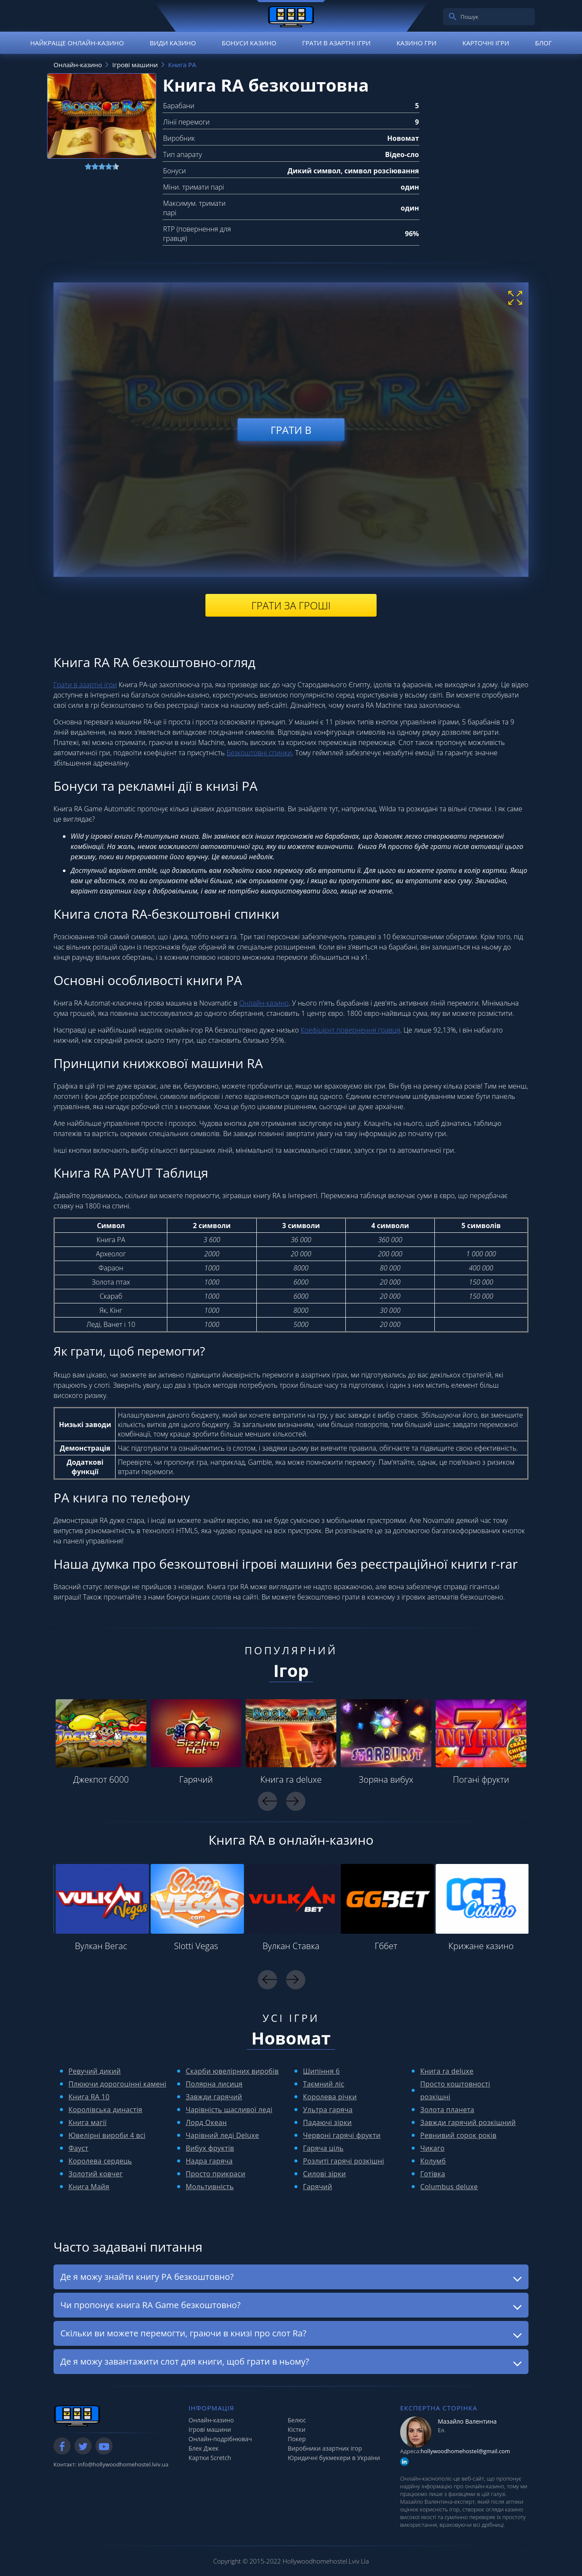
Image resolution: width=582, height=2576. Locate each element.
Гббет (386, 1946)
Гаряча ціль (323, 2148)
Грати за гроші (290, 605)
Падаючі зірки (327, 2122)
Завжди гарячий (214, 2096)
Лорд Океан (206, 2122)
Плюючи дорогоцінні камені (117, 2084)
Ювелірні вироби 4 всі (107, 2135)
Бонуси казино (249, 43)
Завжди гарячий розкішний (468, 2122)
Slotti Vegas (196, 1946)
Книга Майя (89, 2186)
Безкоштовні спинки (259, 752)
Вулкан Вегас (101, 1946)
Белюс (297, 2420)
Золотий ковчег (95, 2173)
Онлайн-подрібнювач (220, 2439)
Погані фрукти (481, 1779)
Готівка (432, 2173)
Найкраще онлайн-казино (77, 43)
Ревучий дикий (94, 2071)
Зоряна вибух (386, 1779)
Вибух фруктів (210, 2148)
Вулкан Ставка (291, 1946)
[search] (453, 17)
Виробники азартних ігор (325, 2448)
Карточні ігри (485, 43)
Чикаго (432, 2148)
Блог (543, 43)
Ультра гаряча (328, 2109)
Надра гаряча (209, 2161)
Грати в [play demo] (290, 429)
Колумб (433, 2161)
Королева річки (330, 2096)
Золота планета (447, 2109)
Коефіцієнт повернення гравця (351, 1030)
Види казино (173, 43)
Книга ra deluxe (291, 1779)
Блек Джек (204, 2448)
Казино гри (416, 43)
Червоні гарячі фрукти (341, 2135)
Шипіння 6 (321, 2071)
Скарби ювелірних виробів (232, 2071)
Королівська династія (105, 2109)
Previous (267, 1801)
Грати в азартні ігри (336, 43)
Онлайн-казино (264, 1003)
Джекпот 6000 (101, 1779)
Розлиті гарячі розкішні (343, 2161)
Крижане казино (481, 1946)
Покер (297, 2439)
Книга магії (87, 2122)
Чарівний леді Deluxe (222, 2135)
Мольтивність (210, 2186)
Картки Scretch (210, 2458)
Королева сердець (100, 2161)
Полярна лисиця (214, 2084)
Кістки (297, 2429)
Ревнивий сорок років (458, 2135)
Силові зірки (324, 2173)
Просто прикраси (216, 2173)
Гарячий (196, 1779)
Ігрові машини (210, 2429)
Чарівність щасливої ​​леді (229, 2109)
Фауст (78, 2148)
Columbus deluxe (449, 2186)
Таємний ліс (323, 2084)
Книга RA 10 (89, 2096)
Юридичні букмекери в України (334, 2458)
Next (295, 1801)
